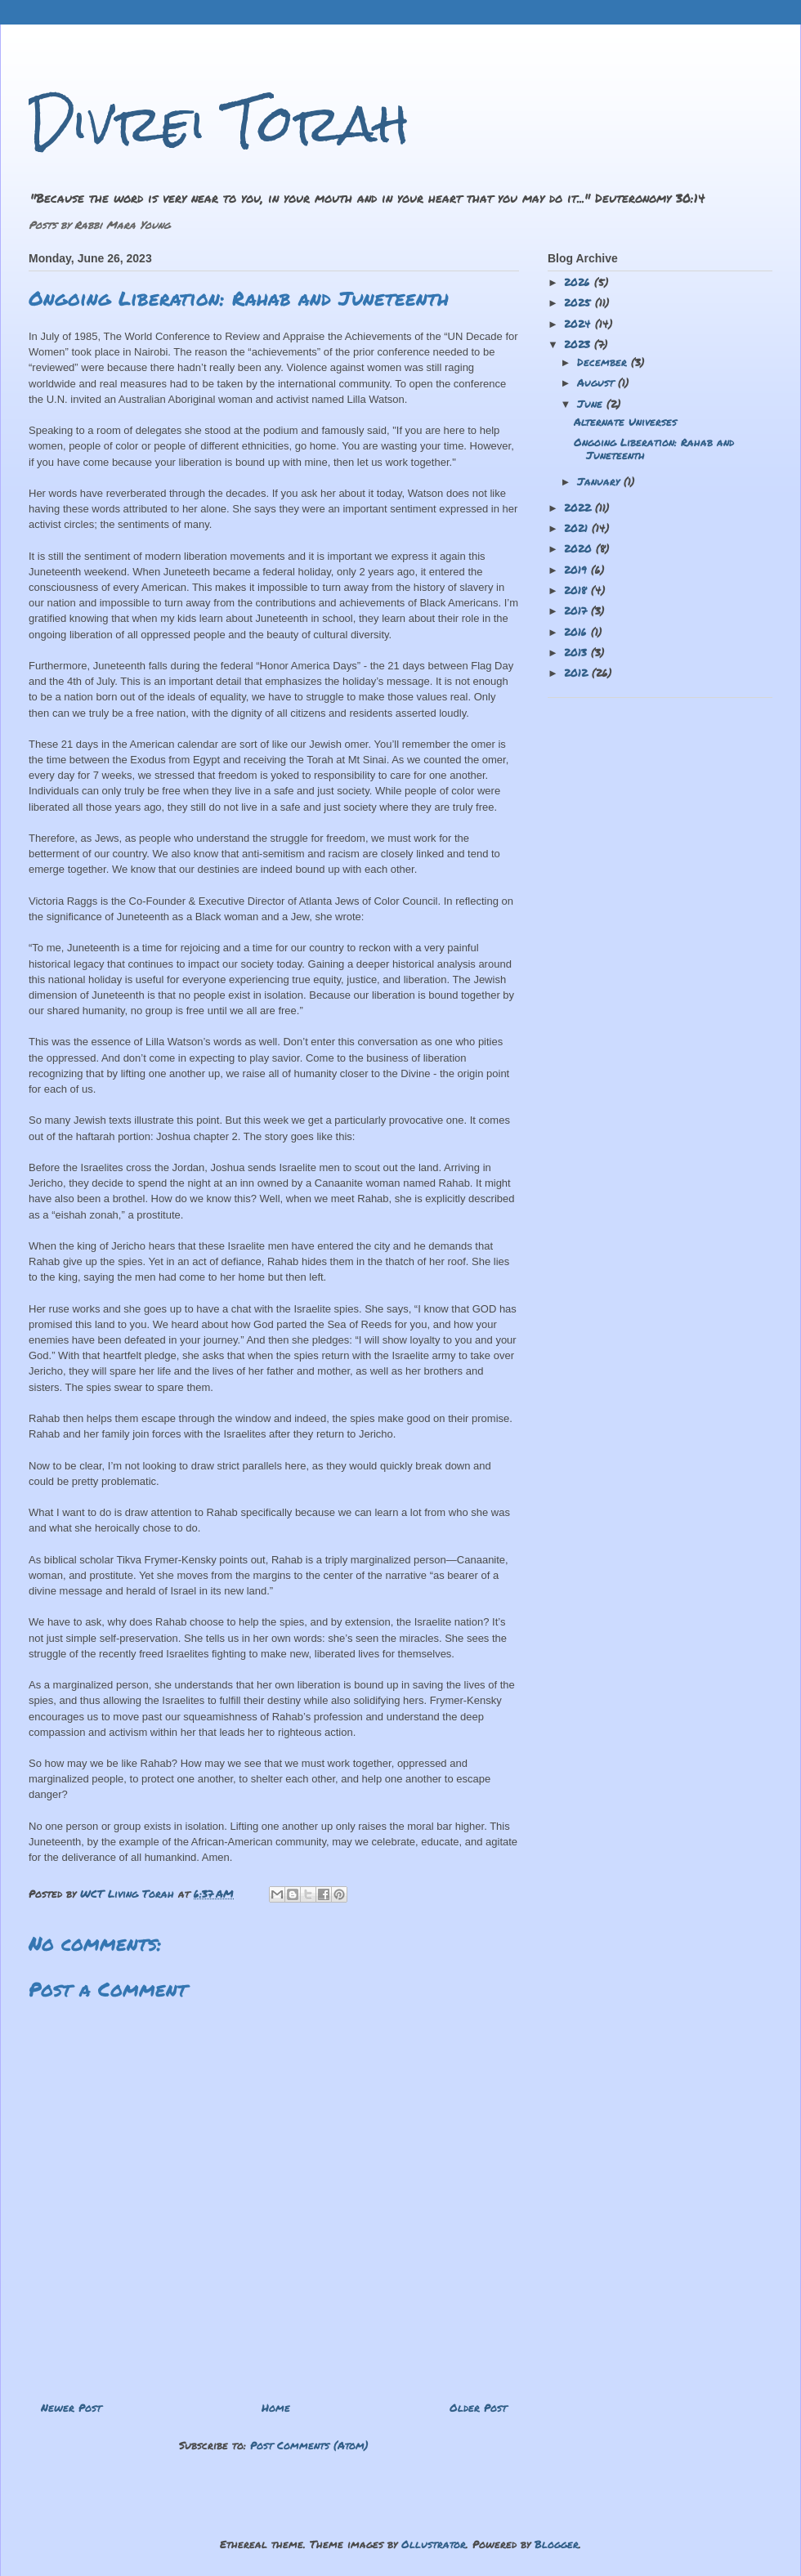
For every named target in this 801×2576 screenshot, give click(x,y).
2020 (580, 548)
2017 (577, 610)
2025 (579, 302)
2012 (578, 672)
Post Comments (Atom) (309, 2445)
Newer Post (71, 2407)
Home (276, 2407)
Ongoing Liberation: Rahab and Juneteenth (654, 449)
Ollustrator (433, 2544)
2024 (579, 323)
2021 (578, 528)
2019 (577, 569)
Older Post (478, 2407)
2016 (577, 631)
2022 (579, 507)
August (597, 382)
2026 (579, 282)
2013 (577, 652)
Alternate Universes (625, 421)
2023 (579, 344)
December (604, 362)
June (591, 403)
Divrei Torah (219, 123)
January (600, 481)
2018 (577, 590)
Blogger (557, 2544)
